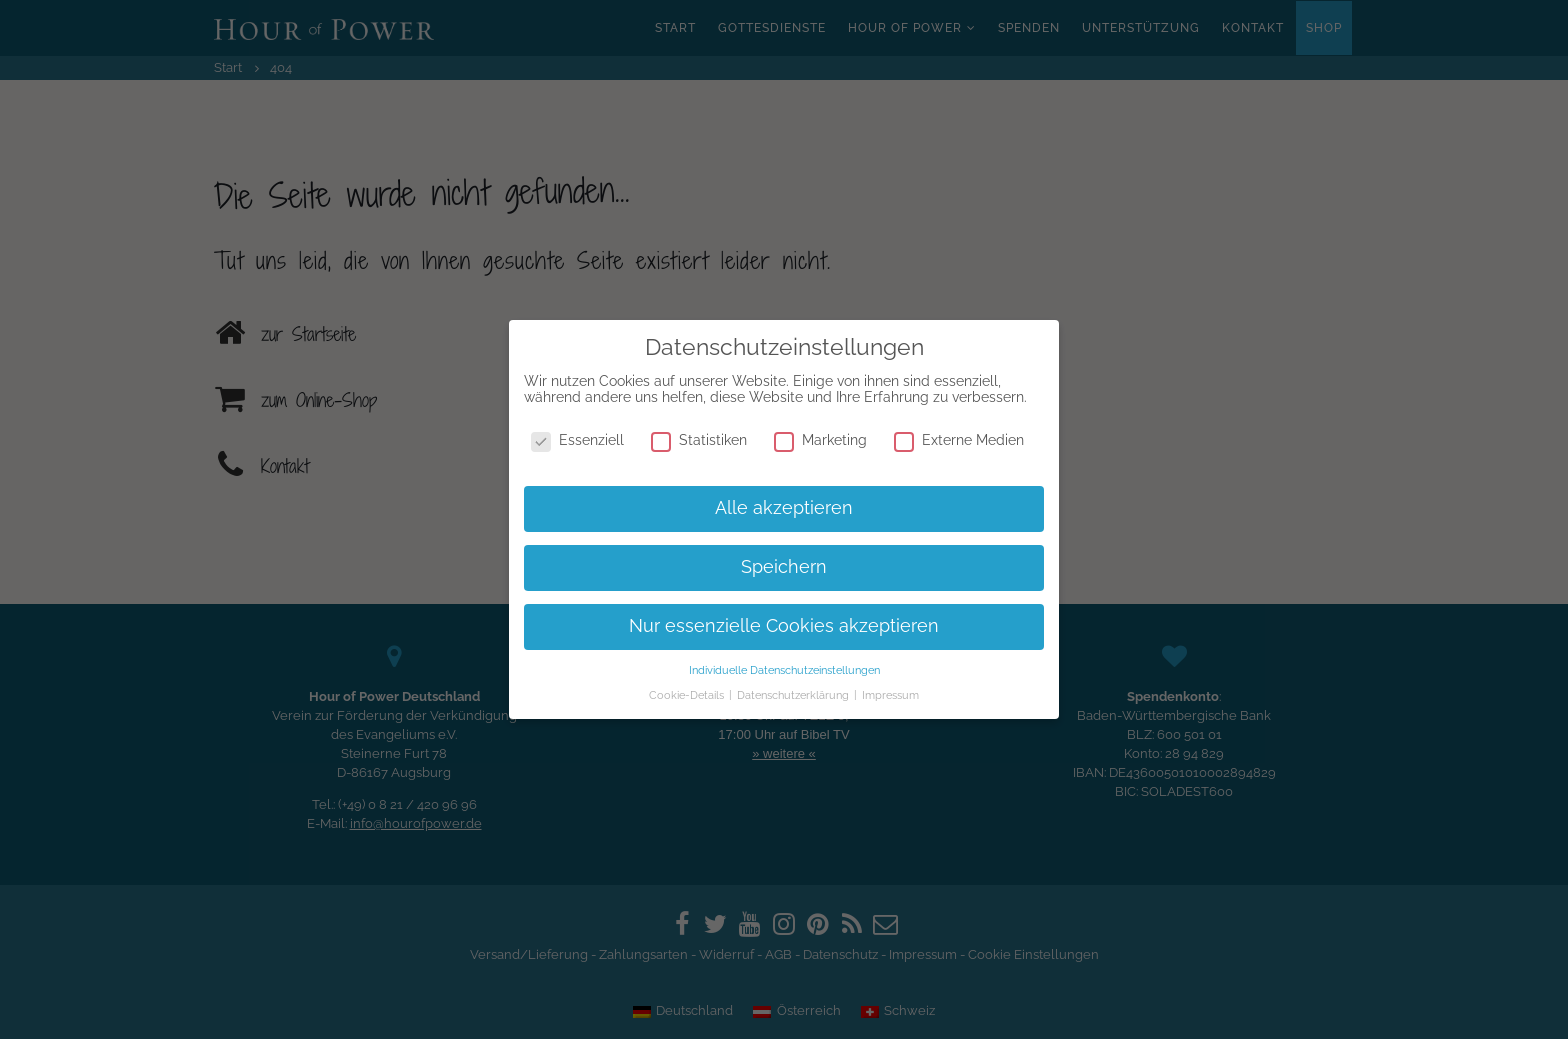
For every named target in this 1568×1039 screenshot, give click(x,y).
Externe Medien (959, 440)
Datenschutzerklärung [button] (794, 695)
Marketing (820, 440)
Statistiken (699, 440)
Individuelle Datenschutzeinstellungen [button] (784, 670)
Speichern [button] (784, 567)
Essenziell (577, 440)
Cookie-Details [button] (688, 695)
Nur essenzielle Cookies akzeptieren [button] (784, 626)
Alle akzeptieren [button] (784, 508)
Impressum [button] (890, 695)
